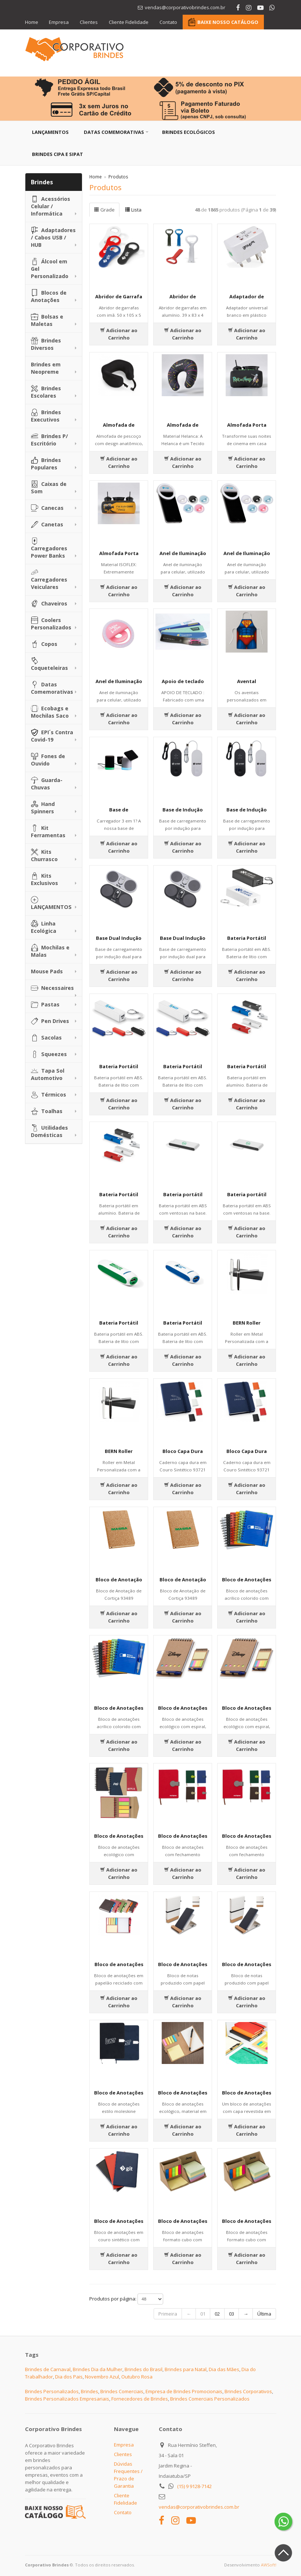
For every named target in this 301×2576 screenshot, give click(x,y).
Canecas (47, 508)
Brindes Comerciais (121, 2391)
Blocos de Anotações (49, 296)
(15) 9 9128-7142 (194, 2486)
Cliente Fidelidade (129, 22)
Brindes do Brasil (143, 2369)
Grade (104, 209)
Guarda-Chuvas (46, 784)
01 (202, 2313)
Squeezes (49, 1054)
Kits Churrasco (44, 855)
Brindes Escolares (46, 392)
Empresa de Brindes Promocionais (184, 2391)
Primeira (167, 2313)
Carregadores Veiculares (49, 579)
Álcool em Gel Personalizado (49, 269)
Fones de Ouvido (48, 760)
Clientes (89, 22)
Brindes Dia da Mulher (97, 2369)
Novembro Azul (102, 2376)
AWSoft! (268, 2565)
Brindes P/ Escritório (49, 440)
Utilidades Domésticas (49, 1131)
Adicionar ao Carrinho (118, 334)
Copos (44, 644)
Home (31, 22)
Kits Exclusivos (44, 879)
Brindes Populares (46, 463)
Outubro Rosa (137, 2376)
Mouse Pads (47, 971)
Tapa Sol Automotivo (47, 1074)
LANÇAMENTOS (51, 903)
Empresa (59, 22)
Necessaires (52, 988)
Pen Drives (50, 1021)
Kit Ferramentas (48, 831)
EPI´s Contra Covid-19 (52, 736)
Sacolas (46, 1037)
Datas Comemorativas (114, 132)
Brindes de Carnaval (48, 2369)
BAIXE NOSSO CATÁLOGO (228, 22)
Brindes (89, 2391)
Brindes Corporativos (248, 2391)
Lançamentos (50, 132)
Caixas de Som (49, 487)
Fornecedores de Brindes (139, 2398)
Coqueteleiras (49, 664)
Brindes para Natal (186, 2369)
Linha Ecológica (43, 927)
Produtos (118, 177)
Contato (169, 22)
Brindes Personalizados (52, 2391)
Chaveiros (49, 603)
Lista (133, 209)
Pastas (45, 1004)
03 (231, 2313)
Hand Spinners (43, 807)
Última (264, 2313)
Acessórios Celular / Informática (50, 206)
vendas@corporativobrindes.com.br (199, 2507)
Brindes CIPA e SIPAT (57, 154)
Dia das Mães (224, 2369)
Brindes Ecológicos (188, 132)
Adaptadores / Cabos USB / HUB (53, 237)
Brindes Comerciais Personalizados (210, 2398)
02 (217, 2313)
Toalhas (46, 1111)
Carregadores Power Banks (49, 548)
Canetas (47, 524)
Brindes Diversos (46, 344)
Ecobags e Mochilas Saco (50, 712)
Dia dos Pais (69, 2376)
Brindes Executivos (46, 416)
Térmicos (48, 1094)
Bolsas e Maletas (47, 320)
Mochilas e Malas (50, 951)
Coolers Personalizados (51, 624)
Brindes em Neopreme (46, 368)
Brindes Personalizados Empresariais (67, 2398)
